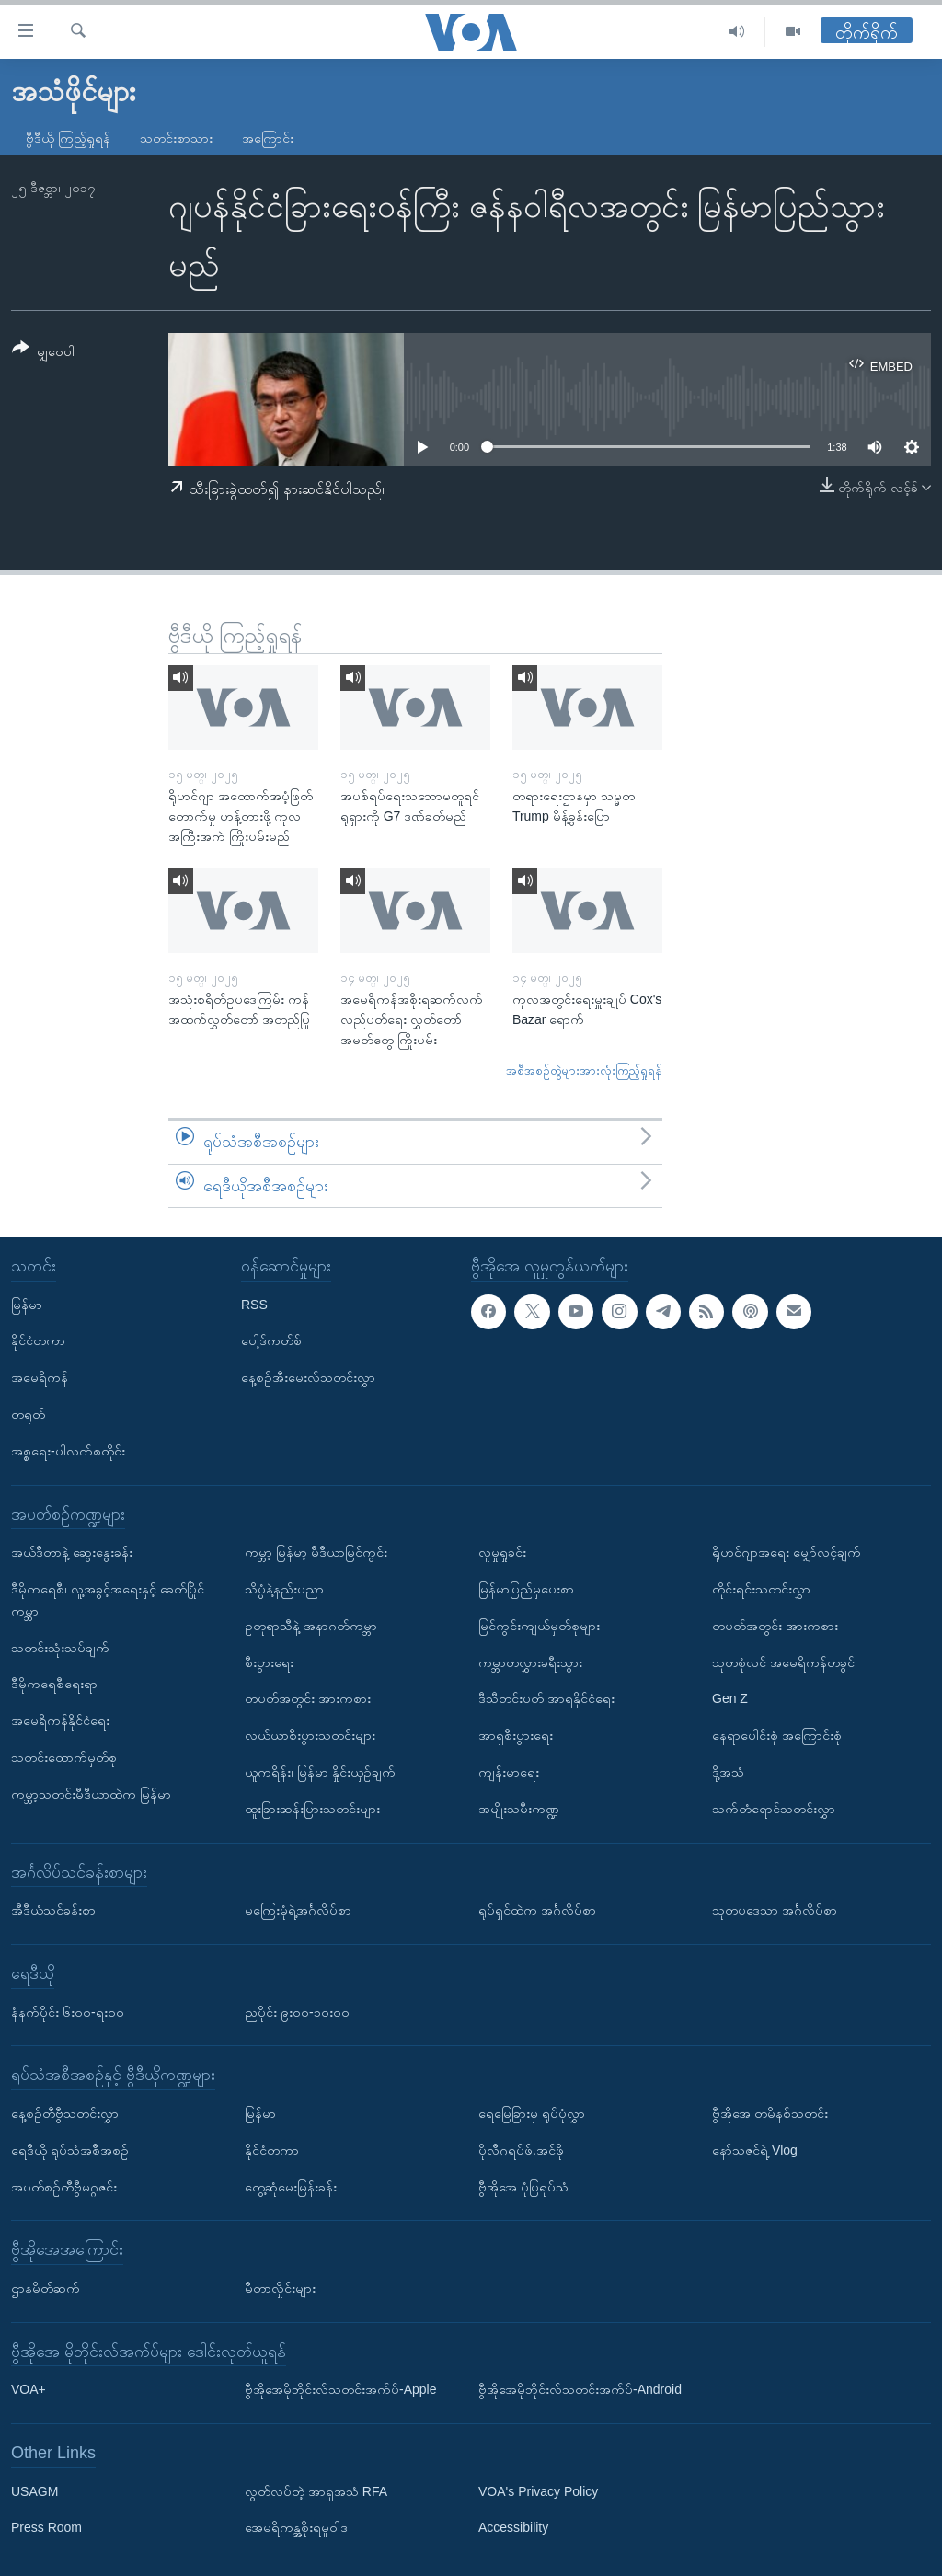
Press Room (46, 2528)
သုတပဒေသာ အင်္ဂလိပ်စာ (774, 1910)
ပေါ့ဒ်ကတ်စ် (271, 1341)
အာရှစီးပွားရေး (515, 1735)
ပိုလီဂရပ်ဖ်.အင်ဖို (521, 2150)
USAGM (34, 2491)
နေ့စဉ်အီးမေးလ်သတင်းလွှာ (308, 1377)
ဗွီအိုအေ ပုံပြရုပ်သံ (523, 2186)
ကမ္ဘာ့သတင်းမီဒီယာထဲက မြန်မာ (91, 1794)
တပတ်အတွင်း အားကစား (308, 1698)
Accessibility (513, 2528)
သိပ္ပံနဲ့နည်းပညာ (284, 1588)
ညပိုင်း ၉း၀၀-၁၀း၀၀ (297, 2012)
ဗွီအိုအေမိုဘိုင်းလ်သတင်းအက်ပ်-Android (580, 2389)
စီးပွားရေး (269, 1662)
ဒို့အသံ (728, 1772)
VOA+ (28, 2389)
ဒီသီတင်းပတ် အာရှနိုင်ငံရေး (546, 1698)
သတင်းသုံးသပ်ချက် (60, 1647)
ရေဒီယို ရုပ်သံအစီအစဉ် (70, 2150)
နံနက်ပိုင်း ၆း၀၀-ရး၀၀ (67, 2012)
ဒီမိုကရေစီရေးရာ (54, 1683)
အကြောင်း (267, 138)
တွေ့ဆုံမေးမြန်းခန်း (291, 2186)
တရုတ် (28, 1414)
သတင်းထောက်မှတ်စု (64, 1757)
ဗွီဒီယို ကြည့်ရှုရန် (68, 138)
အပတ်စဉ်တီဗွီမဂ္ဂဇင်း (64, 2186)
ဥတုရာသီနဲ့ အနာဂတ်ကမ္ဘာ (311, 1625)
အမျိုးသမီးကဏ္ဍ (518, 1808)
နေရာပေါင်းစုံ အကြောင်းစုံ (777, 1735)
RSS (254, 1304)
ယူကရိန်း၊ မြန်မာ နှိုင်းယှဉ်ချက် (320, 1772)
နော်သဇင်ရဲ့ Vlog (755, 2150)
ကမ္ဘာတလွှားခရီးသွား (530, 1662)
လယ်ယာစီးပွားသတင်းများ (310, 1735)
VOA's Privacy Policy (538, 2491)
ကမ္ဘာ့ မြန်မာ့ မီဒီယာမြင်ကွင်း (316, 1552)
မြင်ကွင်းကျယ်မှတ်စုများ (539, 1625)
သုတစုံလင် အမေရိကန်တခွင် (783, 1662)
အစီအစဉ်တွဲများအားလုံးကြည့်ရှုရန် (584, 1070)
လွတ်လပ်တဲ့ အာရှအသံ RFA (316, 2491)
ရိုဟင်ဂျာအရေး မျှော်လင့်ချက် (786, 1552)
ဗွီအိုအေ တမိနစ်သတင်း (770, 2113)
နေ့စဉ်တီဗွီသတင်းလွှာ (65, 2113)
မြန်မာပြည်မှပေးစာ (526, 1588)
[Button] (43, 353)
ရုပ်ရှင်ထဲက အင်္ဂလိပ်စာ (537, 1910)
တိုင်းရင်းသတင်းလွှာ (761, 1588)
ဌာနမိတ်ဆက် (45, 2288)
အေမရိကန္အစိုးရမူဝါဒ (296, 2528)
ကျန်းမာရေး (508, 1772)
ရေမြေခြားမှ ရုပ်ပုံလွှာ (531, 2113)
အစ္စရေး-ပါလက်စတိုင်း (68, 1450)
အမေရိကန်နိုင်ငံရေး (60, 1720)
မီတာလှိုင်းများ (280, 2288)
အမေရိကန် (39, 1377)
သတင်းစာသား (176, 138)
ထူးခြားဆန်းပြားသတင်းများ (312, 1808)
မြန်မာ (26, 1304)
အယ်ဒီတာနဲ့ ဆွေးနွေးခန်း (71, 1552)
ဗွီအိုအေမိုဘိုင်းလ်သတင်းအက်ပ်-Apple (340, 2389)
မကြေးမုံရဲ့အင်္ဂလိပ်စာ (298, 1910)
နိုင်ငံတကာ (38, 1341)
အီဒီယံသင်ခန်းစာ (53, 1910)
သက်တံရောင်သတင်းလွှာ (773, 1808)
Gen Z (730, 1698)
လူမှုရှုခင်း (502, 1552)
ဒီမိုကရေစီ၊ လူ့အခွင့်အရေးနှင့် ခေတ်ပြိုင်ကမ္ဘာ (107, 1599)
